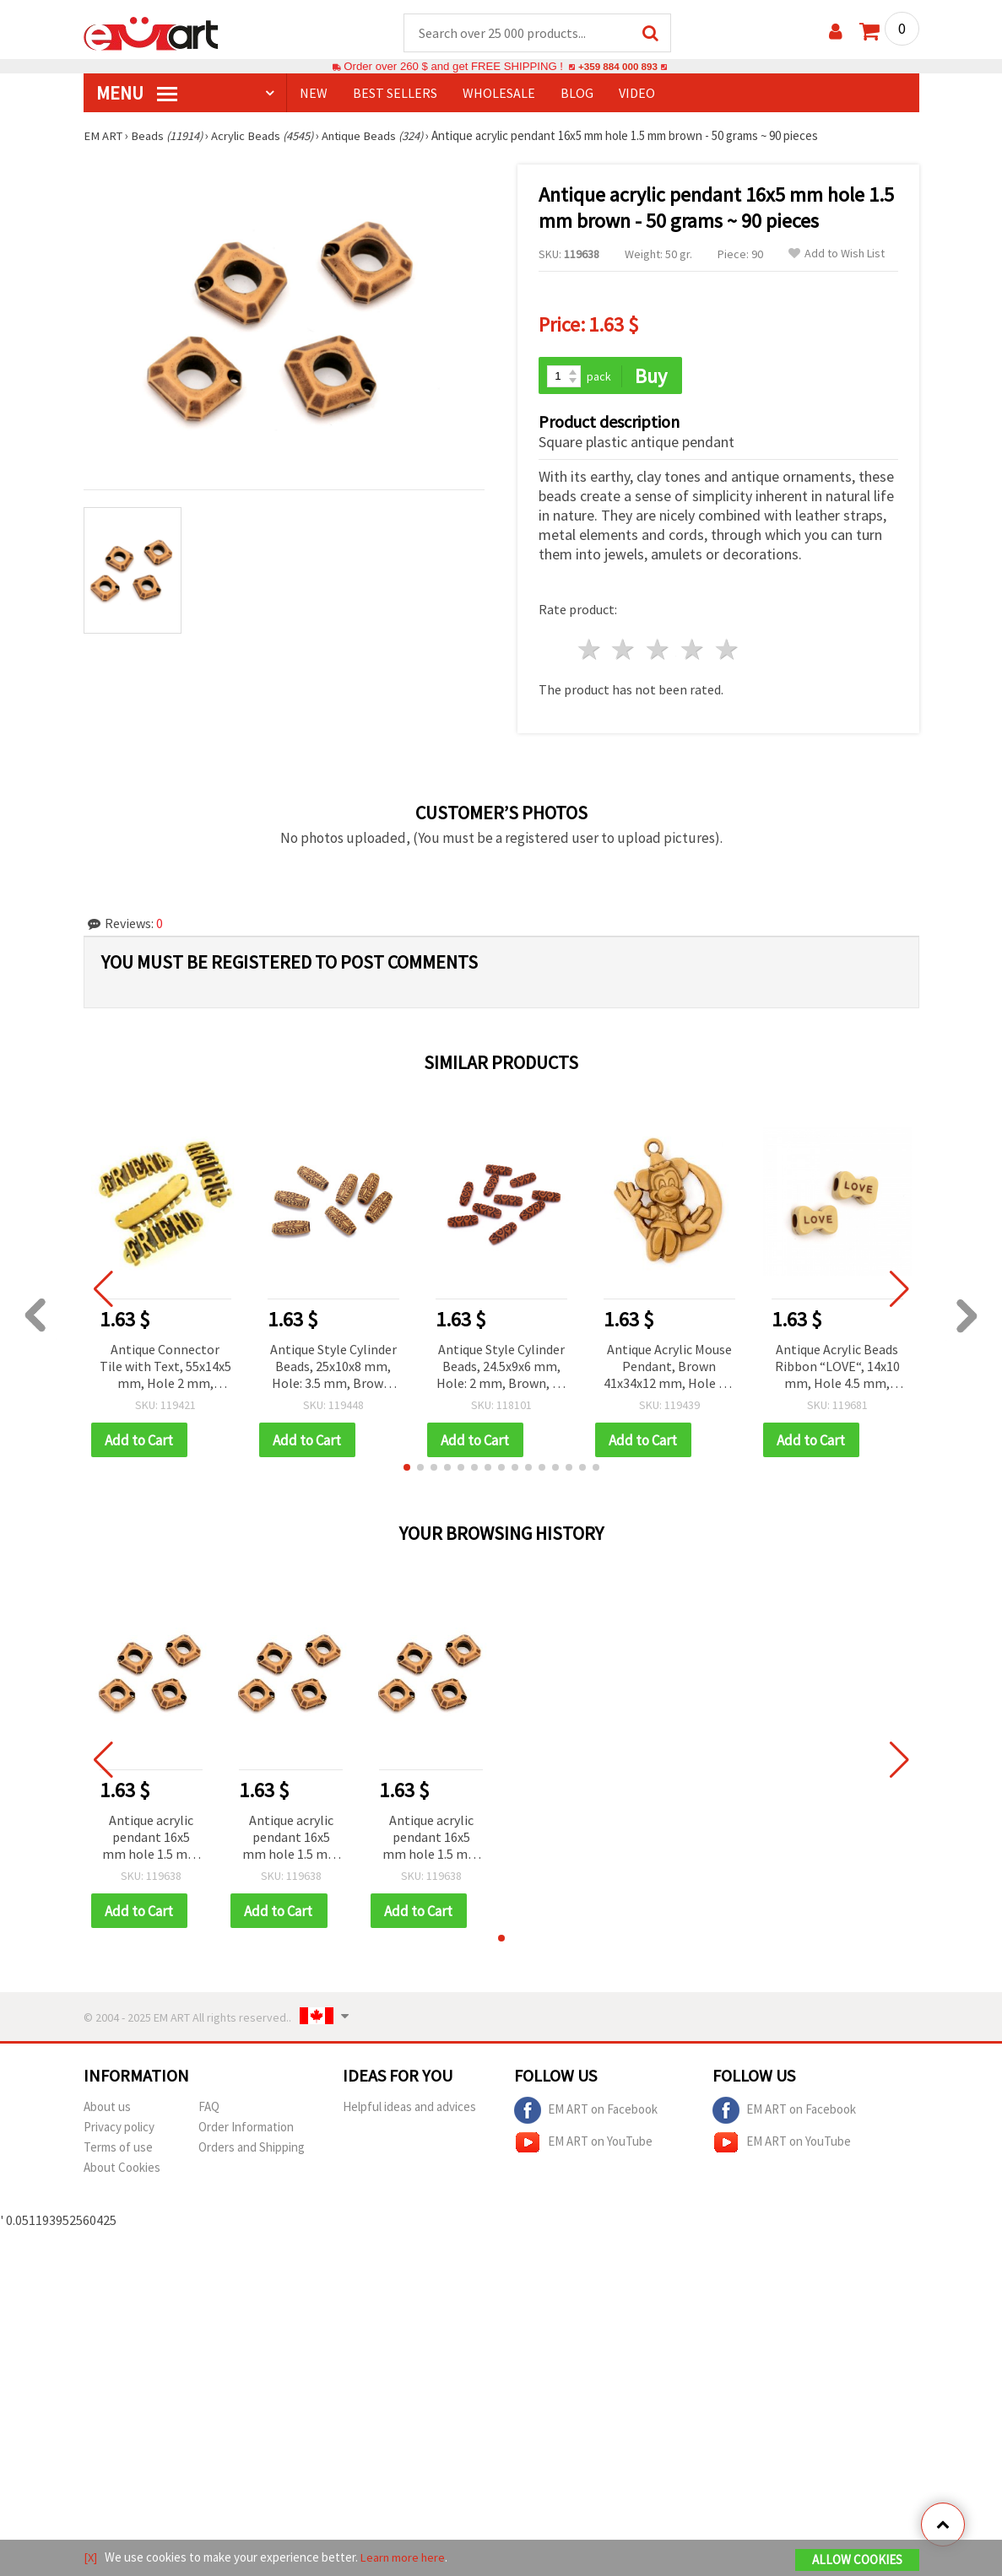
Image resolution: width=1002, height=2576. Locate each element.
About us (107, 2110)
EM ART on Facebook (586, 2113)
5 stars (727, 652)
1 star (589, 652)
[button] (407, 1469)
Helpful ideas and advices (409, 2110)
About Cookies (122, 2171)
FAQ (208, 2110)
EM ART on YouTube (583, 2145)
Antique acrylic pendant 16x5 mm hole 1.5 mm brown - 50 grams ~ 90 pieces (150, 1840)
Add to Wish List (836, 254)
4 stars (693, 652)
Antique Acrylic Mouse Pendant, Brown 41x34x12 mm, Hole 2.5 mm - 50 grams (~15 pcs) (669, 1369)
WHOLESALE (499, 93)
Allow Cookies (857, 2560)
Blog (577, 93)
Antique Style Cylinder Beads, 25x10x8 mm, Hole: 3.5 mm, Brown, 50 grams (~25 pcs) (333, 1369)
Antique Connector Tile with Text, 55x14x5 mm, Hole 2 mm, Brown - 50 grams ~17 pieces (165, 1369)
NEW (314, 93)
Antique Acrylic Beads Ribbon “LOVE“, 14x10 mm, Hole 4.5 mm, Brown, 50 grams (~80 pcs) (837, 1369)
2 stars (624, 652)
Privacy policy (119, 2130)
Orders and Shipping (251, 2150)
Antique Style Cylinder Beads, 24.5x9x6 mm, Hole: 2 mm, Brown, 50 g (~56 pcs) (501, 1369)
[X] (91, 2558)
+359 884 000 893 (618, 67)
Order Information (246, 2130)
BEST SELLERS (395, 93)
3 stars (659, 652)
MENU (136, 93)
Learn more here (404, 2558)
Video (637, 93)
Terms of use (118, 2150)
